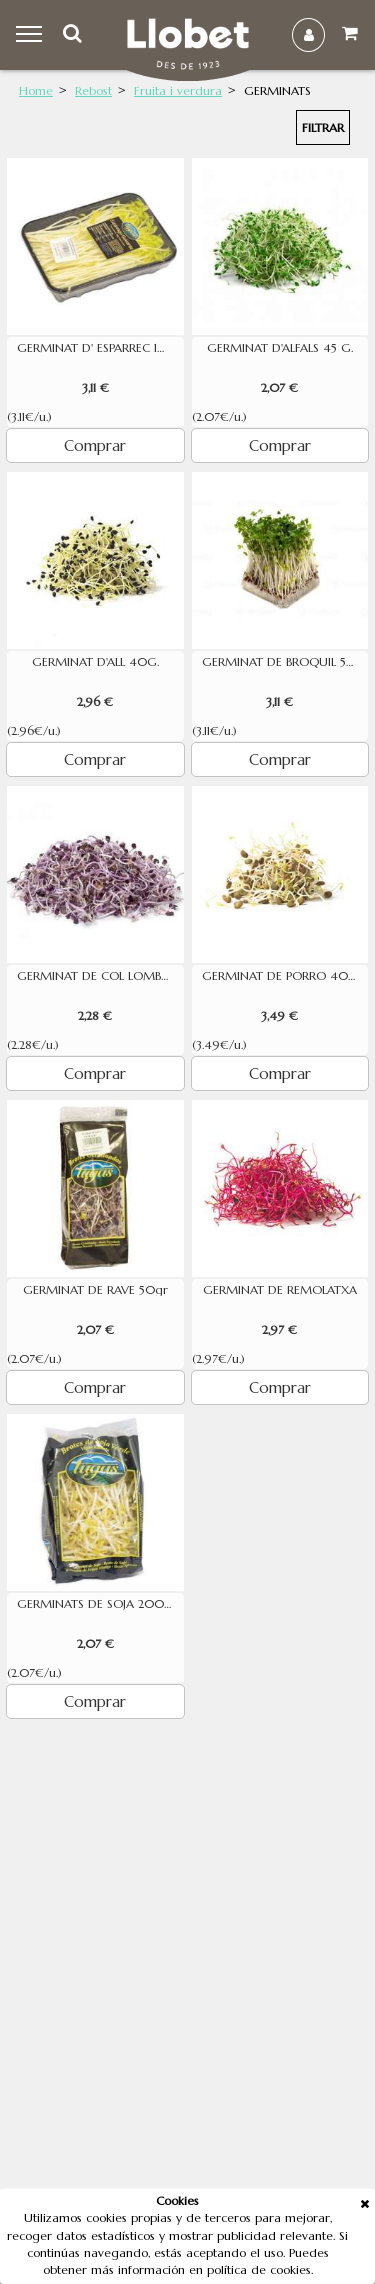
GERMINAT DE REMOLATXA (280, 1290)
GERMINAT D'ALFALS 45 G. (280, 348)
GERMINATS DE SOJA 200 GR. (100, 1604)
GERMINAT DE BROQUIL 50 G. (285, 662)
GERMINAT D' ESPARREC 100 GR (100, 348)
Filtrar (323, 127)
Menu (31, 35)
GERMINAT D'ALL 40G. (95, 662)
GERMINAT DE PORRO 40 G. (283, 976)
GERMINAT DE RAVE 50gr (95, 1290)
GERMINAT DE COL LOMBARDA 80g (100, 976)
